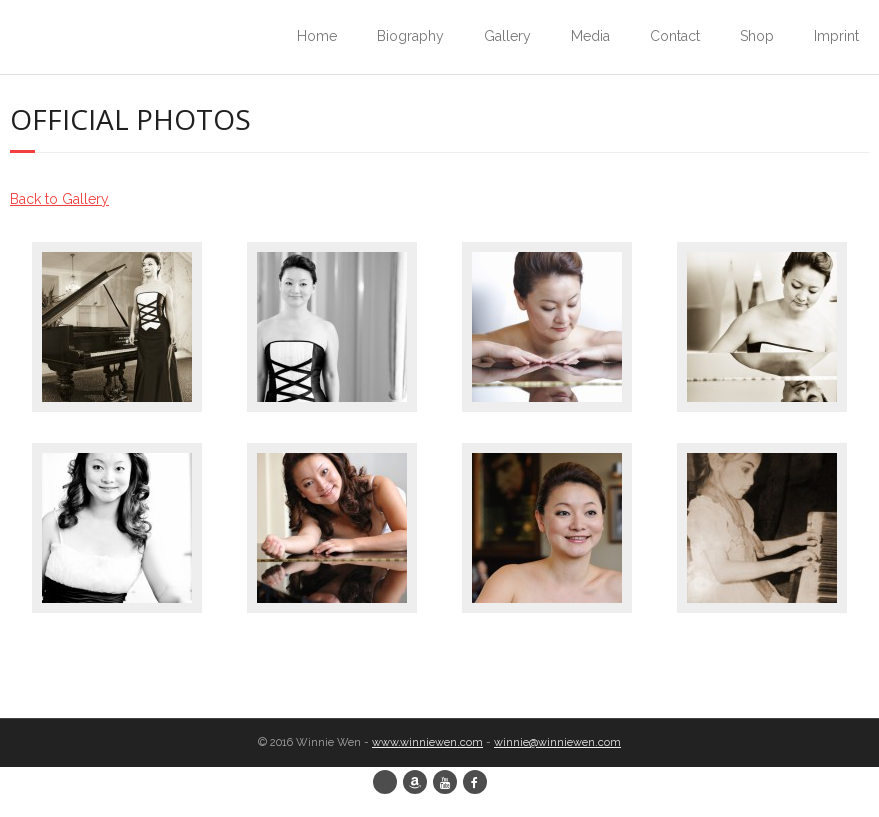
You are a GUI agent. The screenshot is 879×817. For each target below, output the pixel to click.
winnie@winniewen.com (557, 742)
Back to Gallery (59, 199)
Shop (757, 36)
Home (317, 36)
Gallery (507, 36)
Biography (410, 36)
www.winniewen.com (427, 742)
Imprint (836, 36)
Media (590, 36)
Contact (675, 36)
